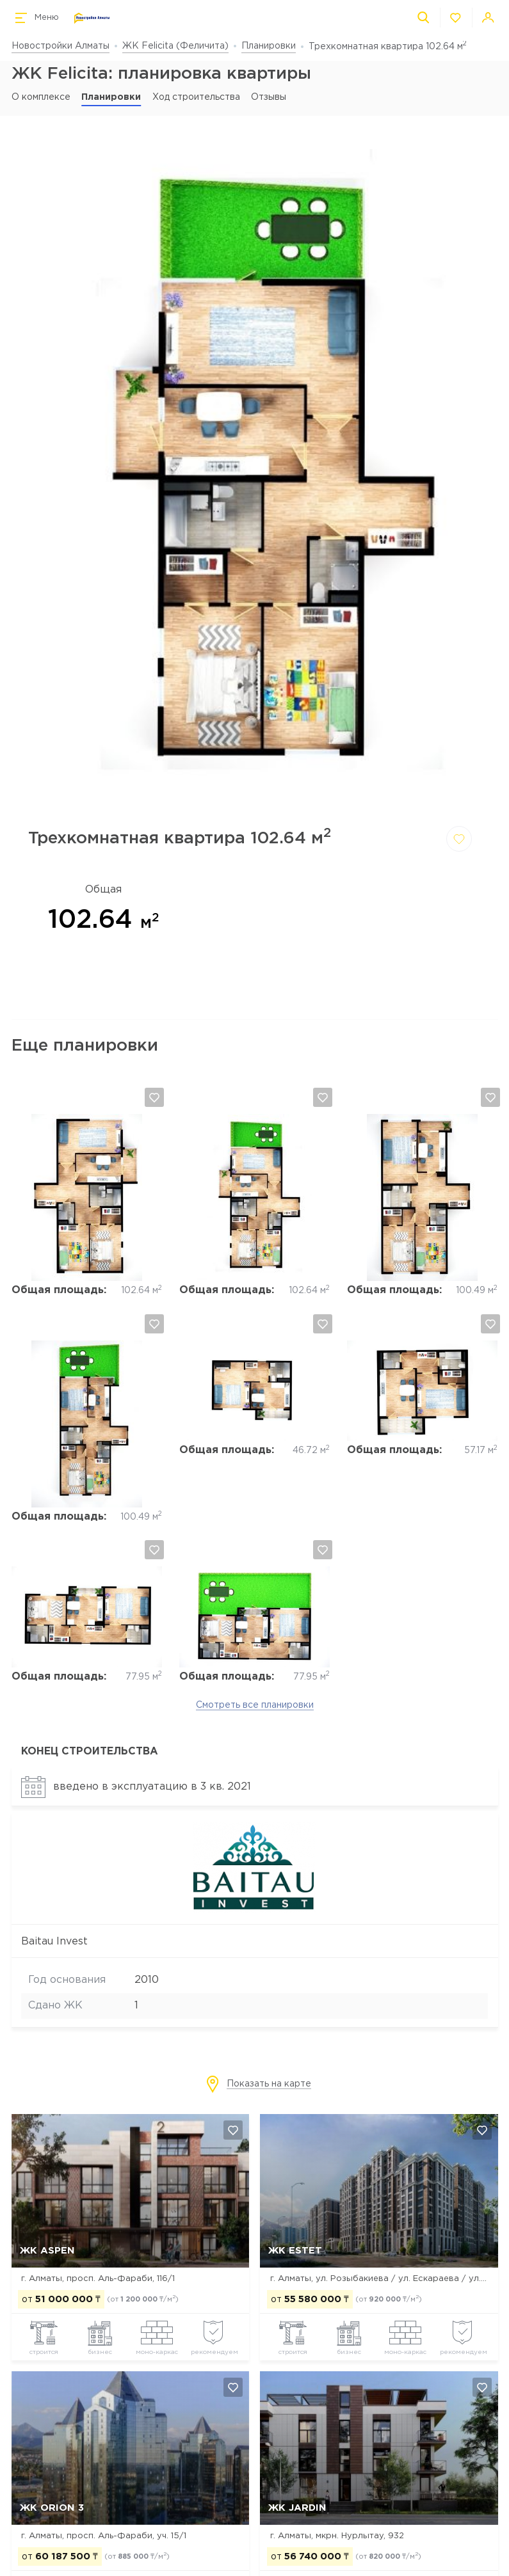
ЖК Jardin (297, 2508)
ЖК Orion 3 (52, 2508)
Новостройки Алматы (60, 46)
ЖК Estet (295, 2250)
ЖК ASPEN (47, 2250)
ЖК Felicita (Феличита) (175, 46)
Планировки (268, 46)
